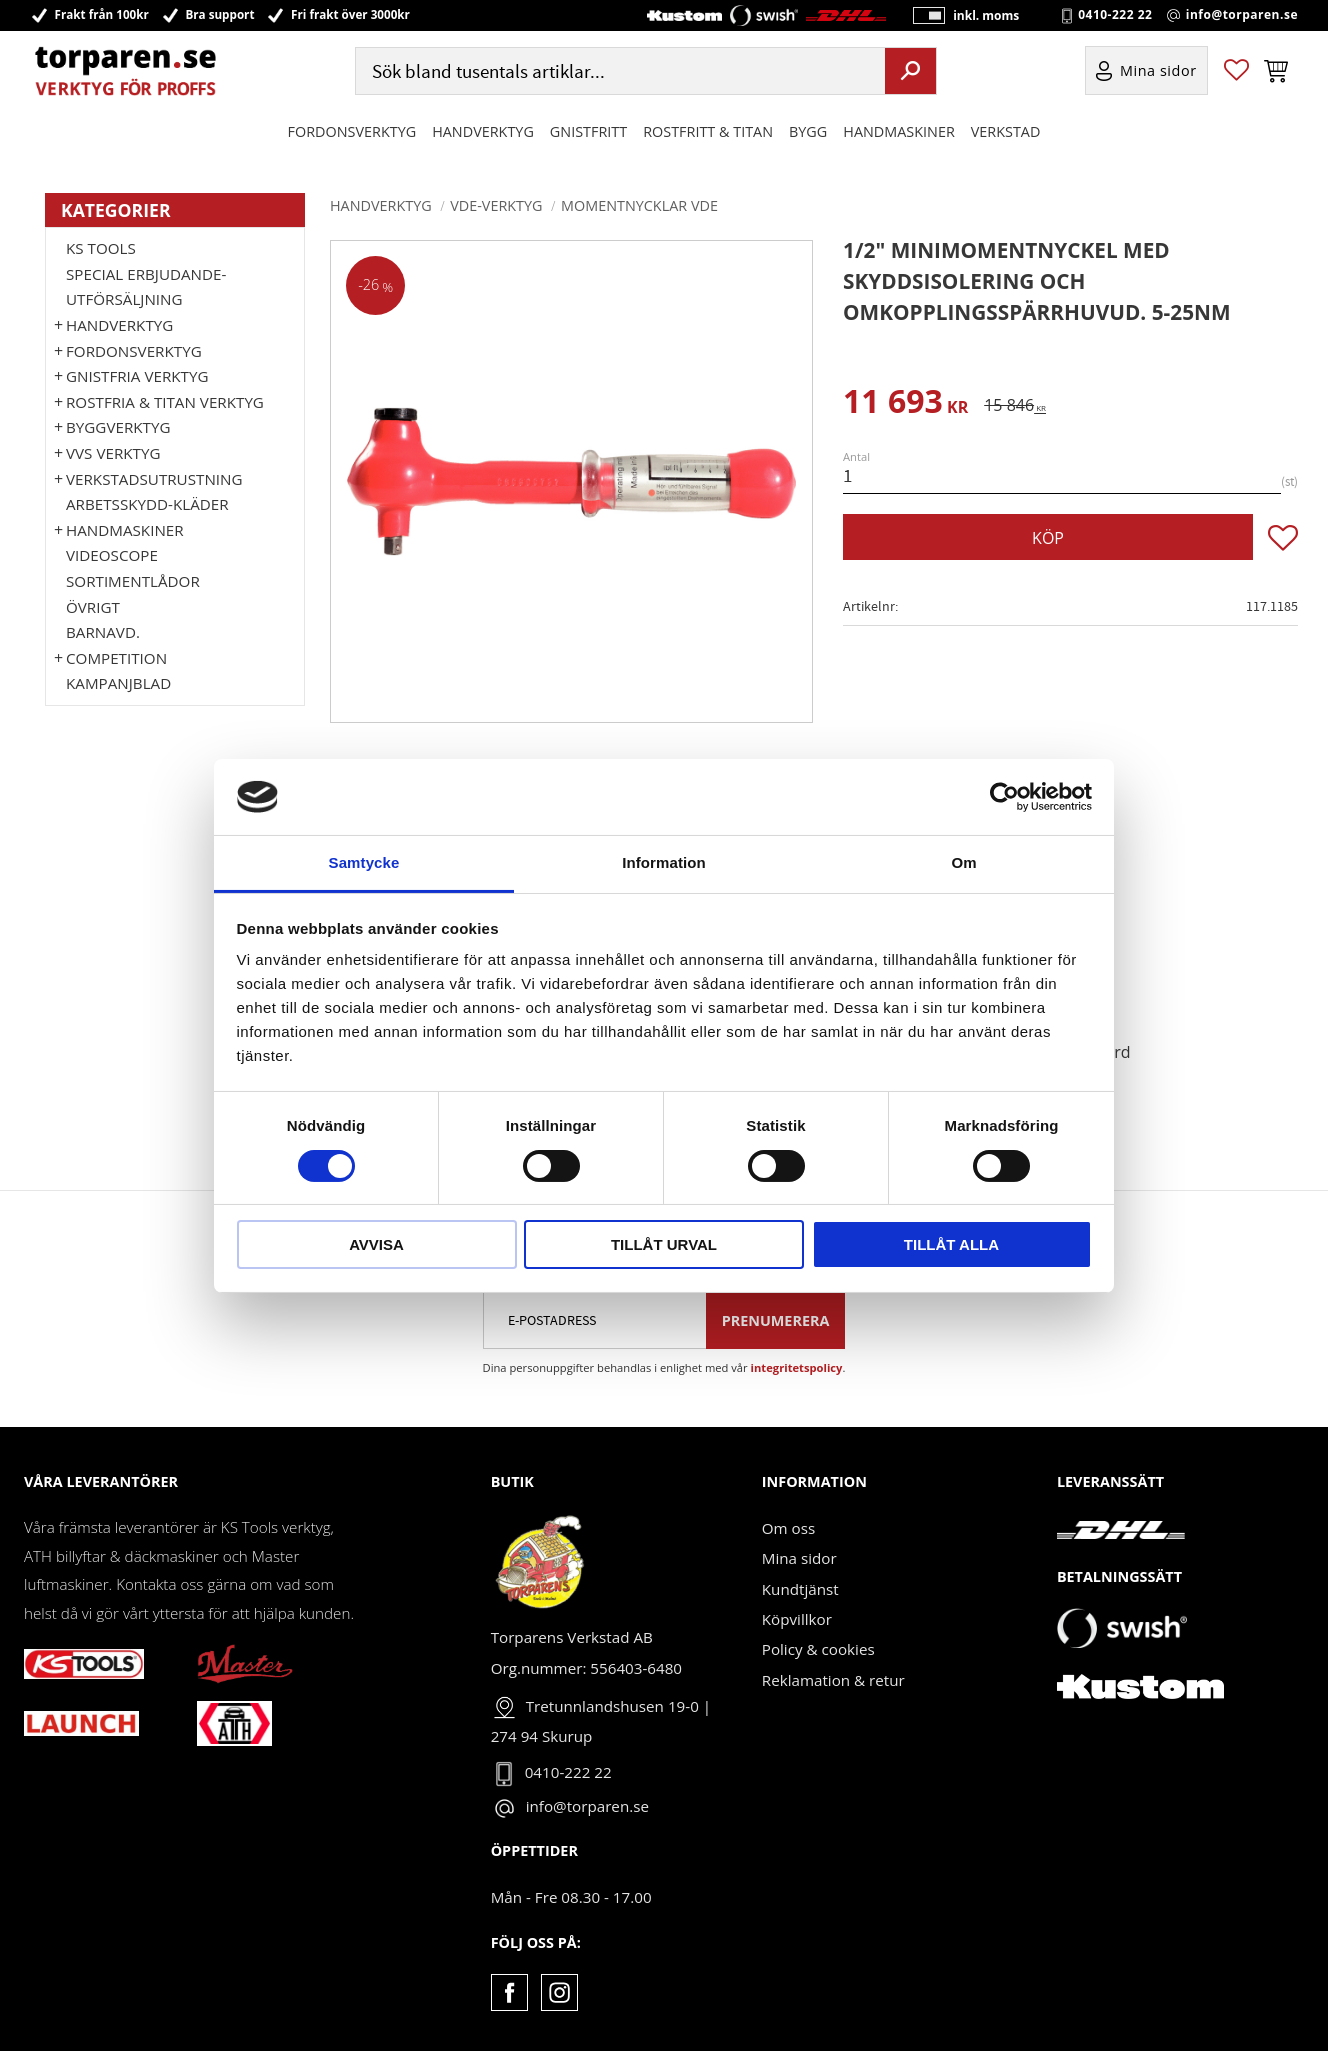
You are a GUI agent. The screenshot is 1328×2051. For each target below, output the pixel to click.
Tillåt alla (951, 1244)
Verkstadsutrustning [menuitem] (154, 479)
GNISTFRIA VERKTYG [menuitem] (137, 376)
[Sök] (910, 73)
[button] (1236, 73)
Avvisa (376, 1244)
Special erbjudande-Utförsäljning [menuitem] (146, 287)
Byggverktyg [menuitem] (118, 427)
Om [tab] (963, 862)
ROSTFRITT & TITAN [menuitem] (708, 133)
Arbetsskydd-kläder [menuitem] (147, 504)
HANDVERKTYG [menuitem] (483, 133)
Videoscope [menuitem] (112, 555)
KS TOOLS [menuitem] (101, 248)
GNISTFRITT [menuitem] (588, 133)
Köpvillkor (797, 1619)
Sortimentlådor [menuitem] (133, 581)
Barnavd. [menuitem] (103, 632)
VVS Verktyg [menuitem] (113, 453)
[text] (905, 404)
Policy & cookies (818, 1649)
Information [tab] (664, 862)
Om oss (788, 1528)
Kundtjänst (800, 1589)
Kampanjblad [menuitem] (118, 683)
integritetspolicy (797, 1367)
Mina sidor (799, 1558)
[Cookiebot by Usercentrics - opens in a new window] (1004, 797)
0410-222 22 (1115, 16)
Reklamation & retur (833, 1680)
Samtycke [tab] (364, 862)
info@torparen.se (1242, 16)
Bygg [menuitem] (808, 133)
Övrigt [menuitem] (93, 607)
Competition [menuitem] (116, 658)
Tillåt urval (664, 1244)
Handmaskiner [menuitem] (898, 133)
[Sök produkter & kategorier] (618, 73)
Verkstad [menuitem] (1006, 133)
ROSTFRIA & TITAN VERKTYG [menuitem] (165, 402)
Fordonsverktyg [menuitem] (352, 133)
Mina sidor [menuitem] (1158, 73)
